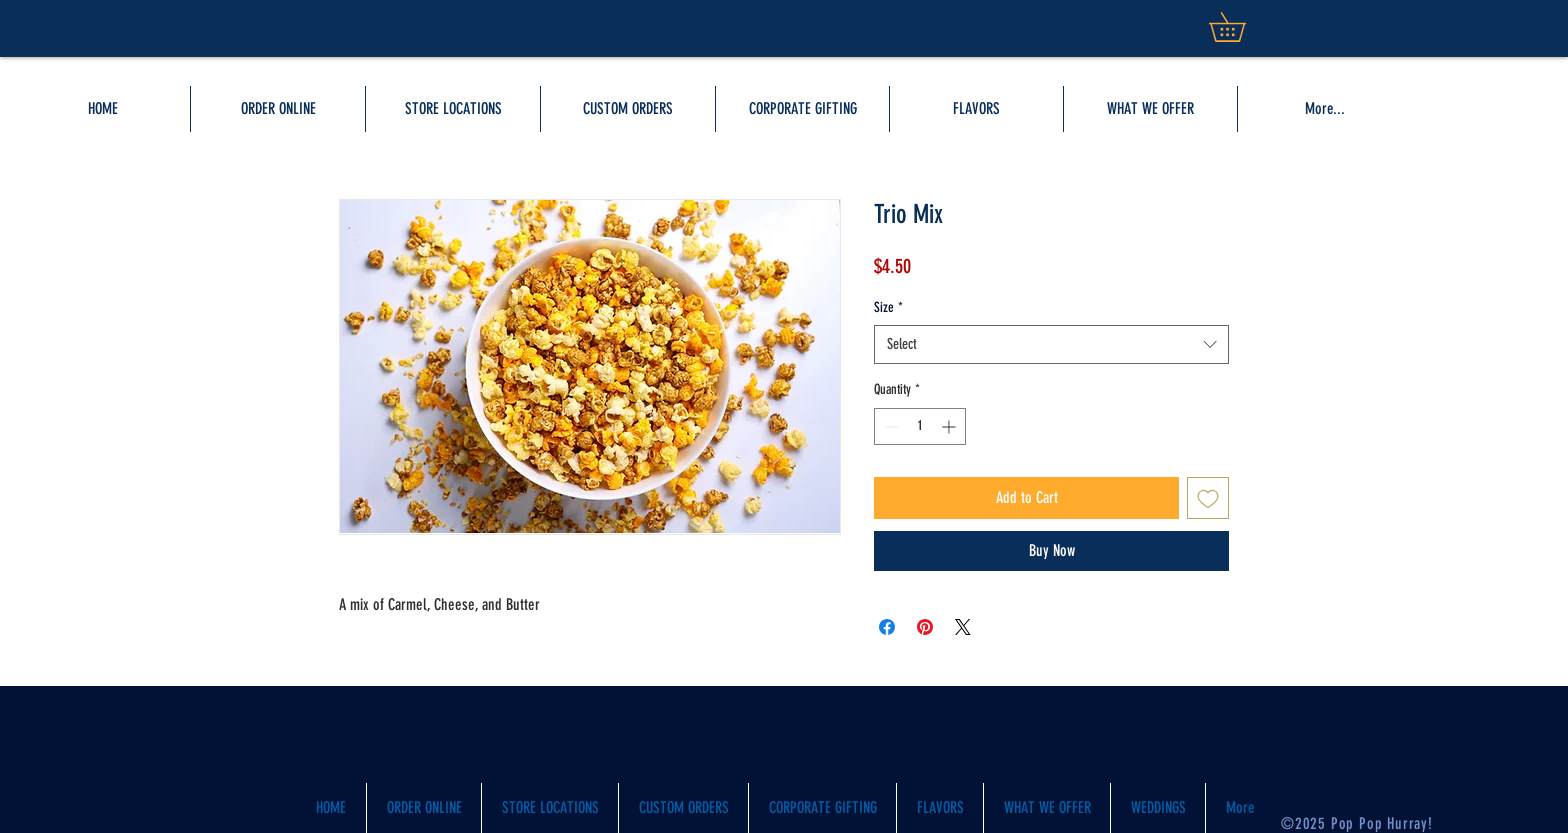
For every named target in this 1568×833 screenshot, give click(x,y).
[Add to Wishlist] (1208, 498)
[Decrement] (889, 426)
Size (888, 307)
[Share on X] (963, 627)
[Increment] (950, 426)
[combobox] (1051, 344)
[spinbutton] (920, 426)
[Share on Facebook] (887, 627)
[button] (1150, 109)
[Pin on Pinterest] (925, 627)
